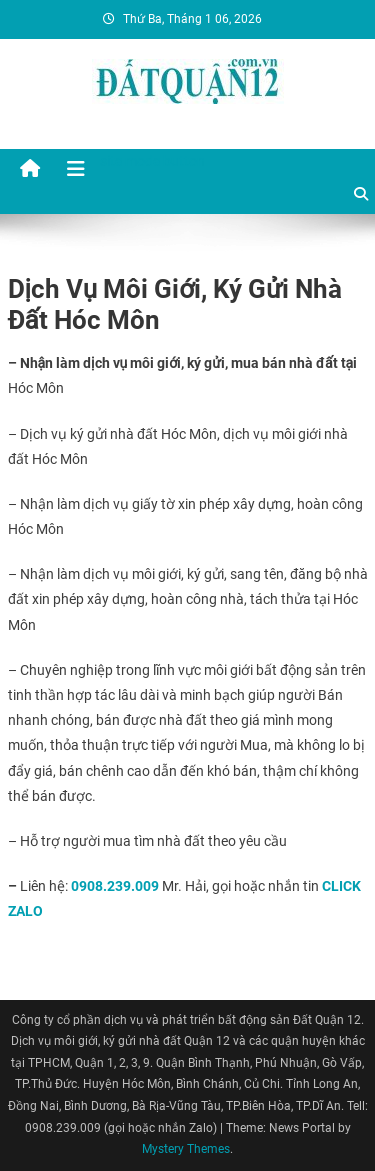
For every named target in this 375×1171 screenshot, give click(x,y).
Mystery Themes (186, 1149)
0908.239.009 (115, 886)
